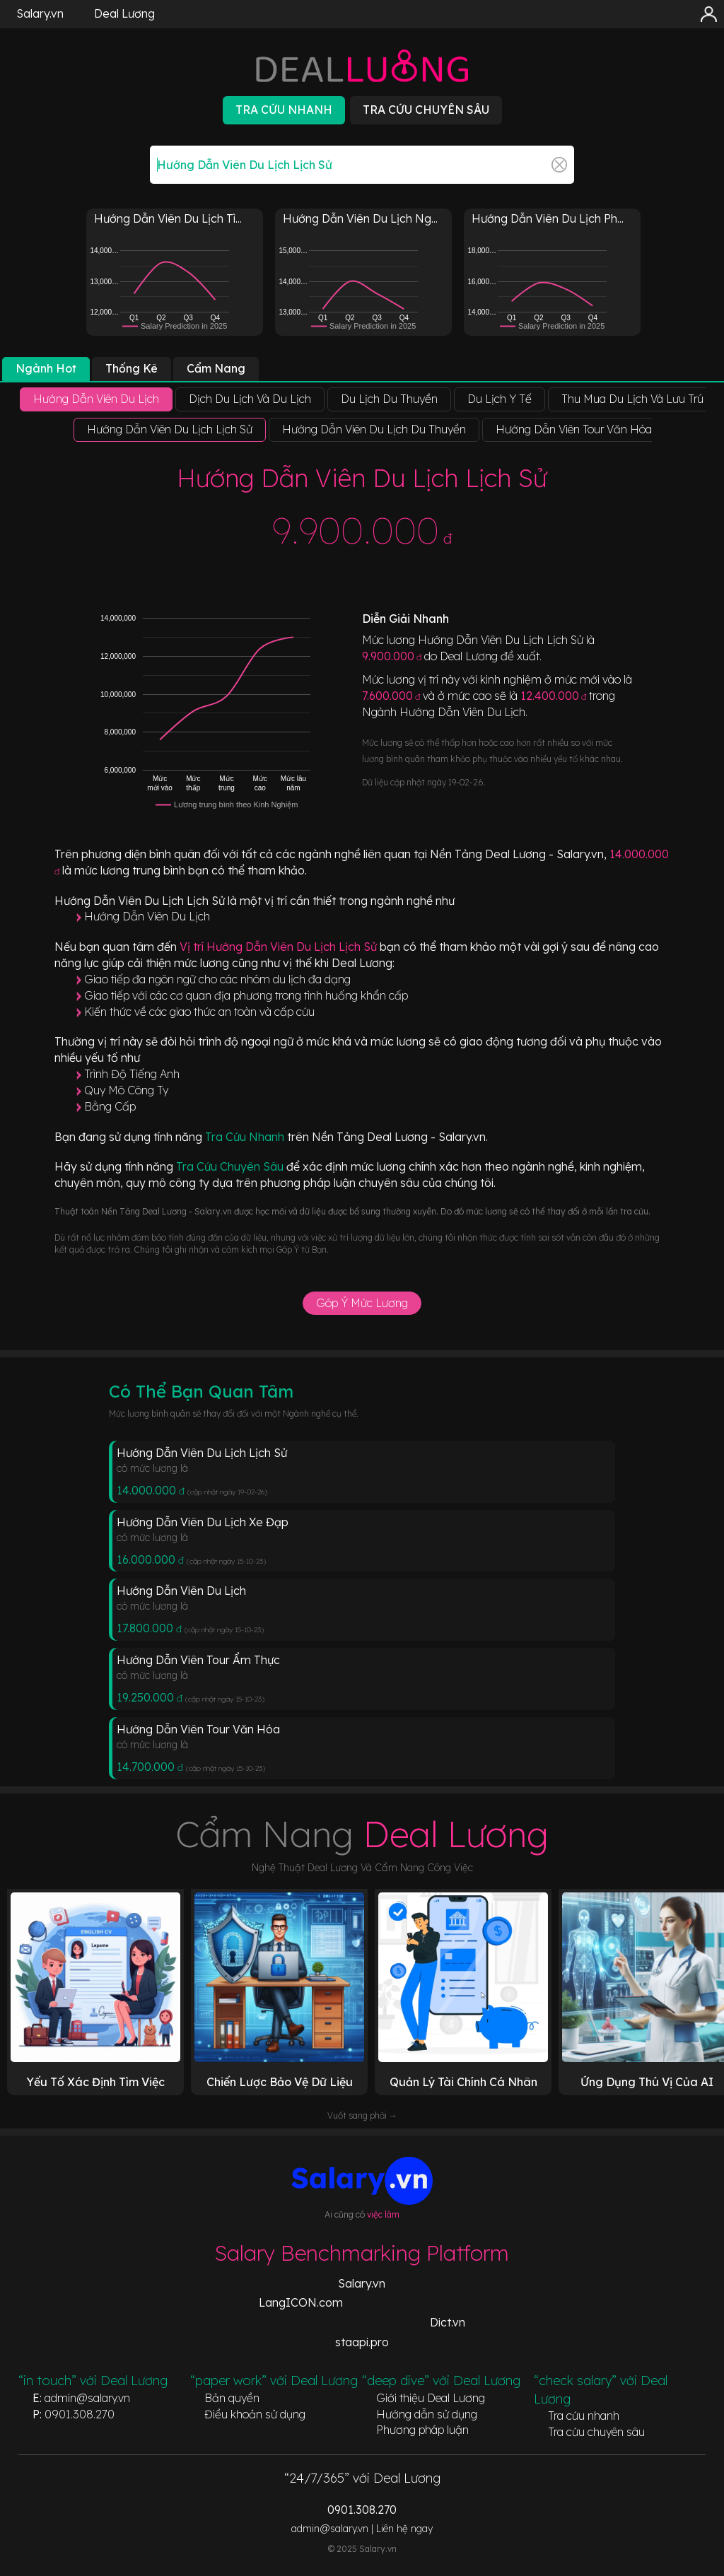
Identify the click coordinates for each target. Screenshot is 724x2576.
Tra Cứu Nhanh (246, 1137)
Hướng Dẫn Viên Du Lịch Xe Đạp (202, 1522)
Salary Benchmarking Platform (361, 2253)
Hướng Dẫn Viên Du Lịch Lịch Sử (202, 1453)
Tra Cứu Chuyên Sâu (231, 1166)
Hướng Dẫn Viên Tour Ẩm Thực (198, 1660)
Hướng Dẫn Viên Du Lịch (147, 916)
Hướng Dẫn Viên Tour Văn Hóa (198, 1729)
